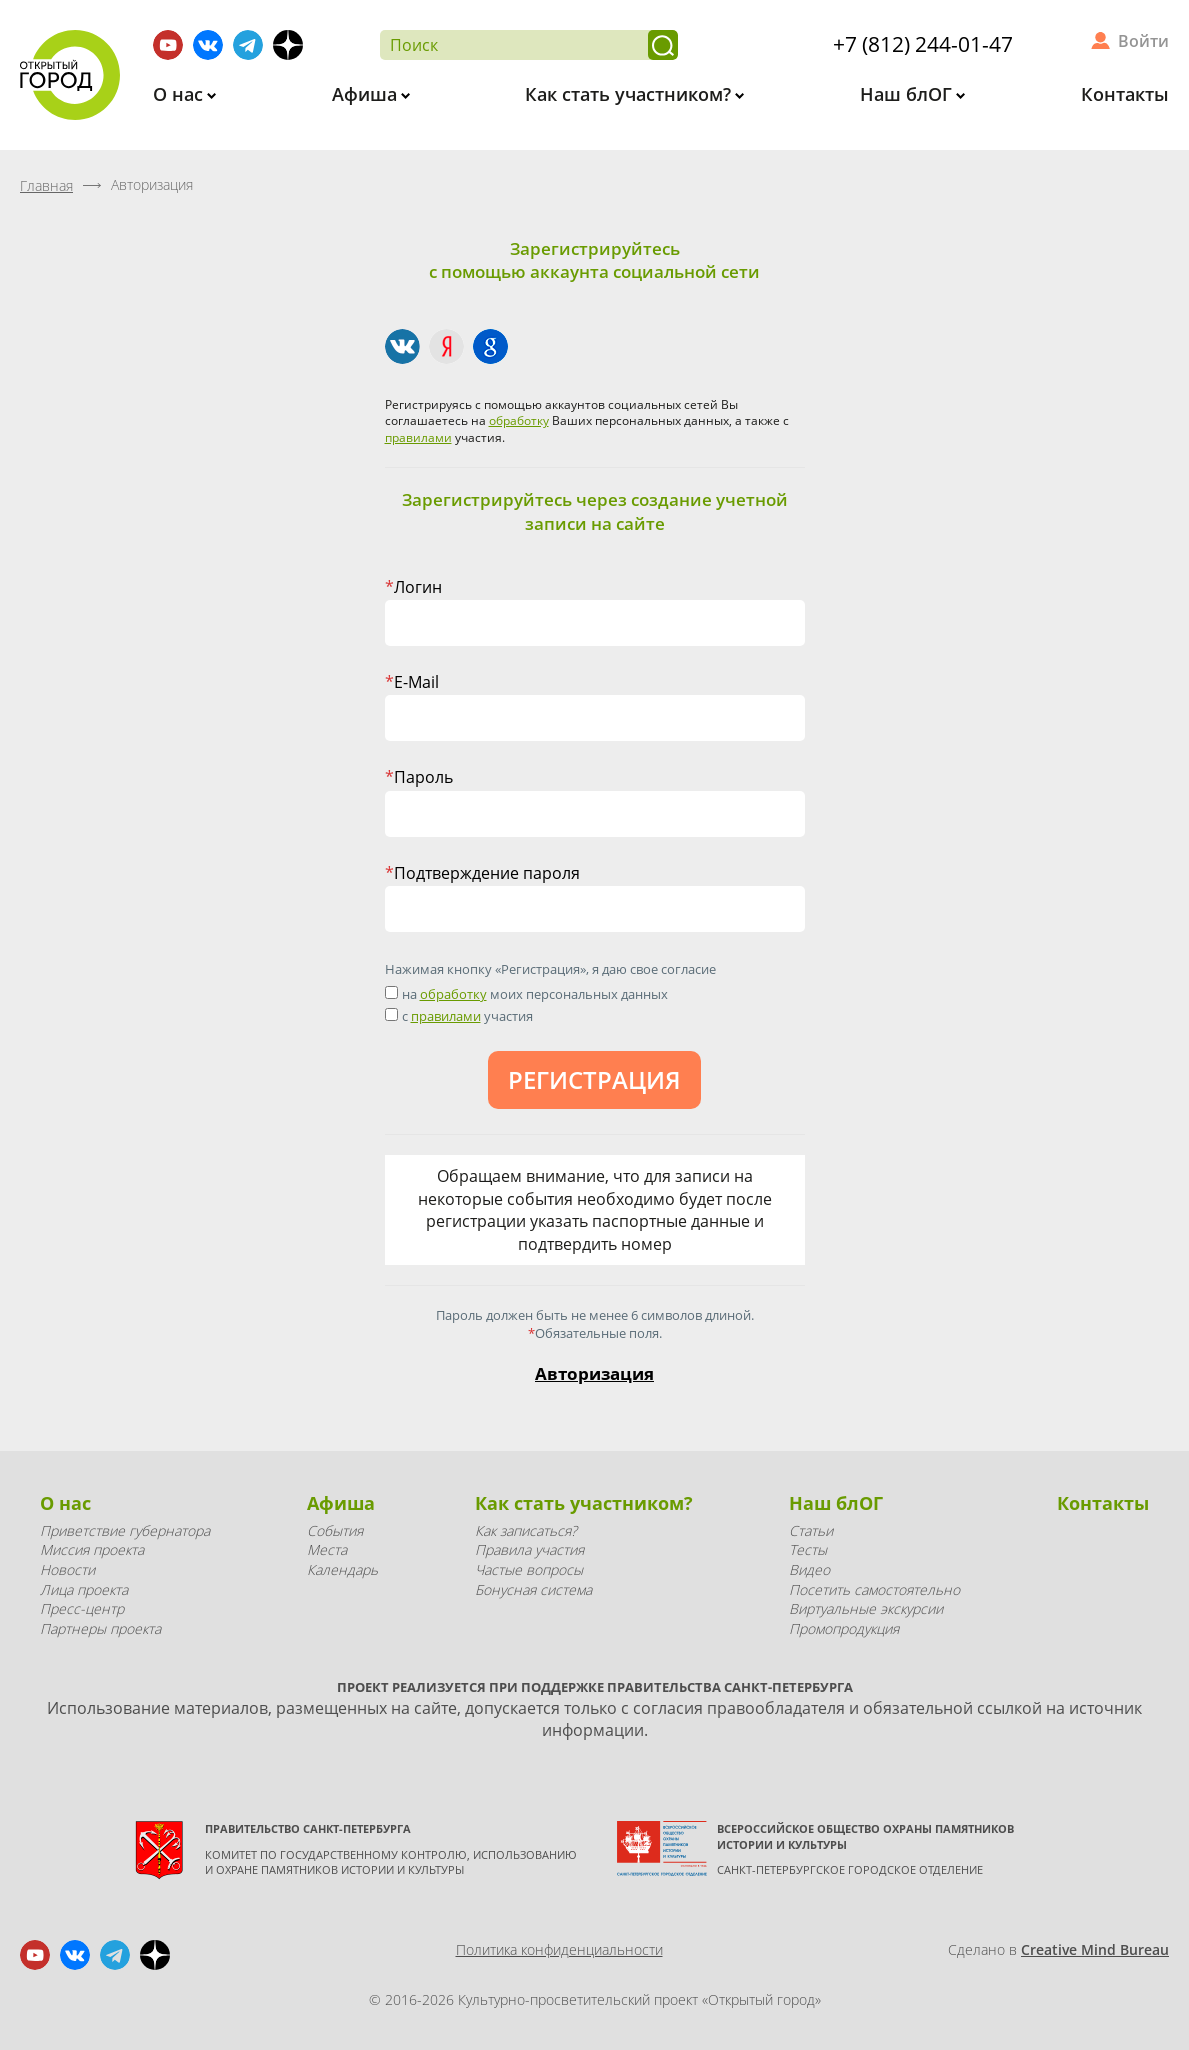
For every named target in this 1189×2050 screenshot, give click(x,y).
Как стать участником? (630, 94)
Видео (809, 1569)
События (335, 1530)
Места (327, 1549)
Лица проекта (84, 1589)
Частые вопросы (529, 1569)
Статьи (811, 1530)
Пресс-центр (82, 1608)
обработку (519, 420)
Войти (1143, 41)
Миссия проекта (92, 1549)
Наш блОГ (908, 94)
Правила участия (529, 1549)
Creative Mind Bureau (1095, 1949)
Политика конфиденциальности (559, 1949)
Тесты (808, 1549)
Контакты (1125, 94)
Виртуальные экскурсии (866, 1608)
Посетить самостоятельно (874, 1589)
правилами (418, 437)
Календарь (342, 1569)
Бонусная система (533, 1589)
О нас (180, 94)
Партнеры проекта (100, 1628)
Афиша (367, 94)
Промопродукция (844, 1628)
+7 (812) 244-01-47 (923, 44)
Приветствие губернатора (125, 1530)
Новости (67, 1569)
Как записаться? (526, 1530)
